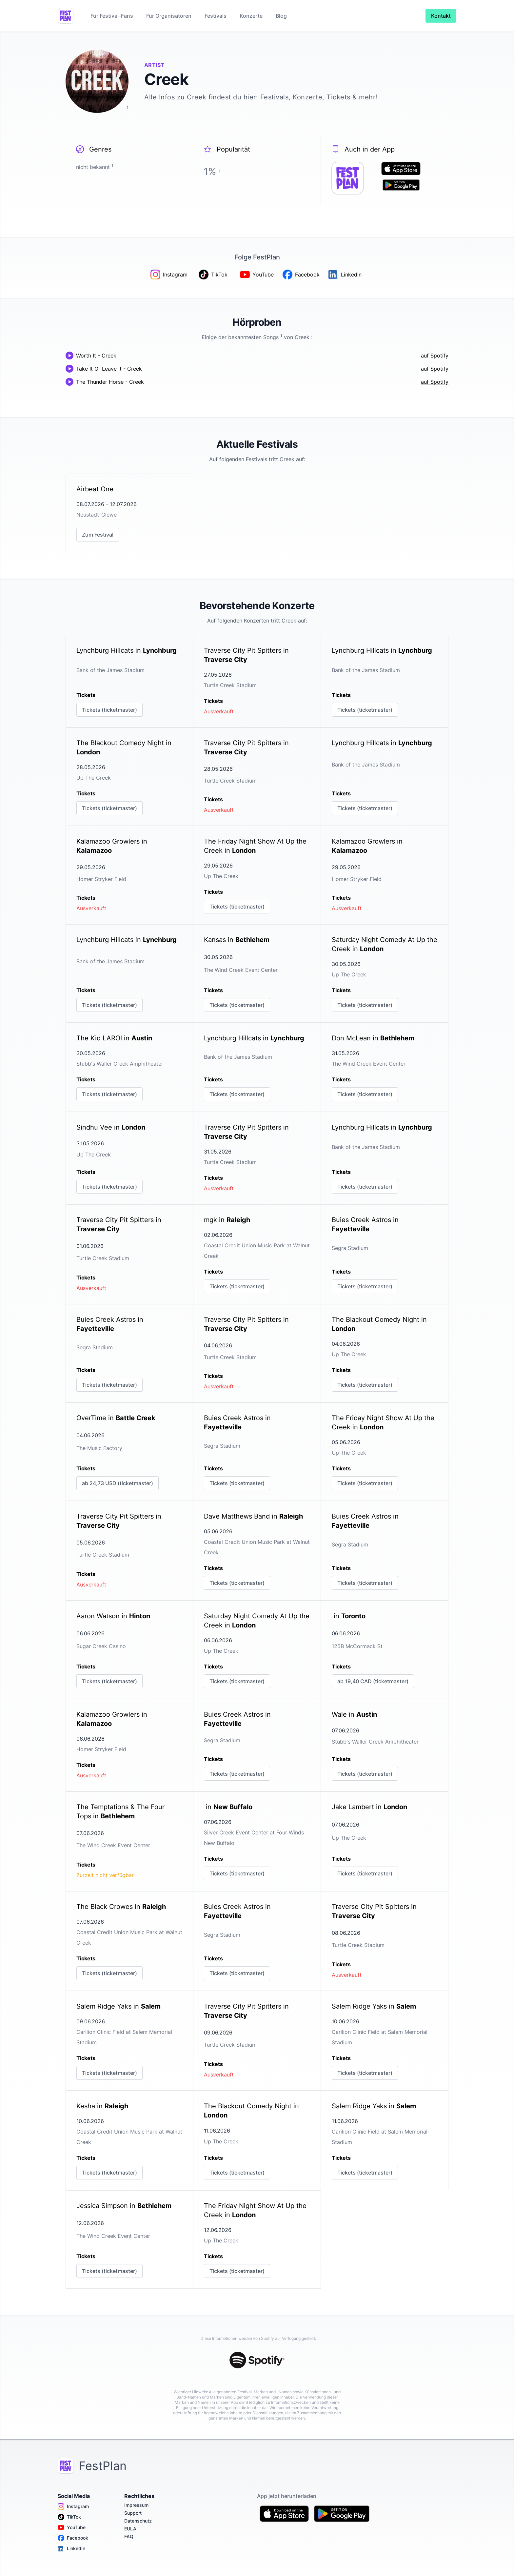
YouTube (72, 2527)
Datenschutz (138, 2521)
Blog (281, 15)
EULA (130, 2528)
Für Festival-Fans (111, 15)
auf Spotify (434, 355)
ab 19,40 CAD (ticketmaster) (372, 1681)
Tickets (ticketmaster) (109, 709)
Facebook (73, 2538)
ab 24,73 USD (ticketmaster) (117, 1483)
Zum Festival (97, 534)
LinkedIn (71, 2548)
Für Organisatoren (168, 15)
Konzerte (251, 15)
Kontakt (441, 15)
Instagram (73, 2506)
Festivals (216, 15)
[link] (129, 513)
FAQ (128, 2536)
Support (133, 2513)
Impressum (136, 2505)
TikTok (69, 2517)
